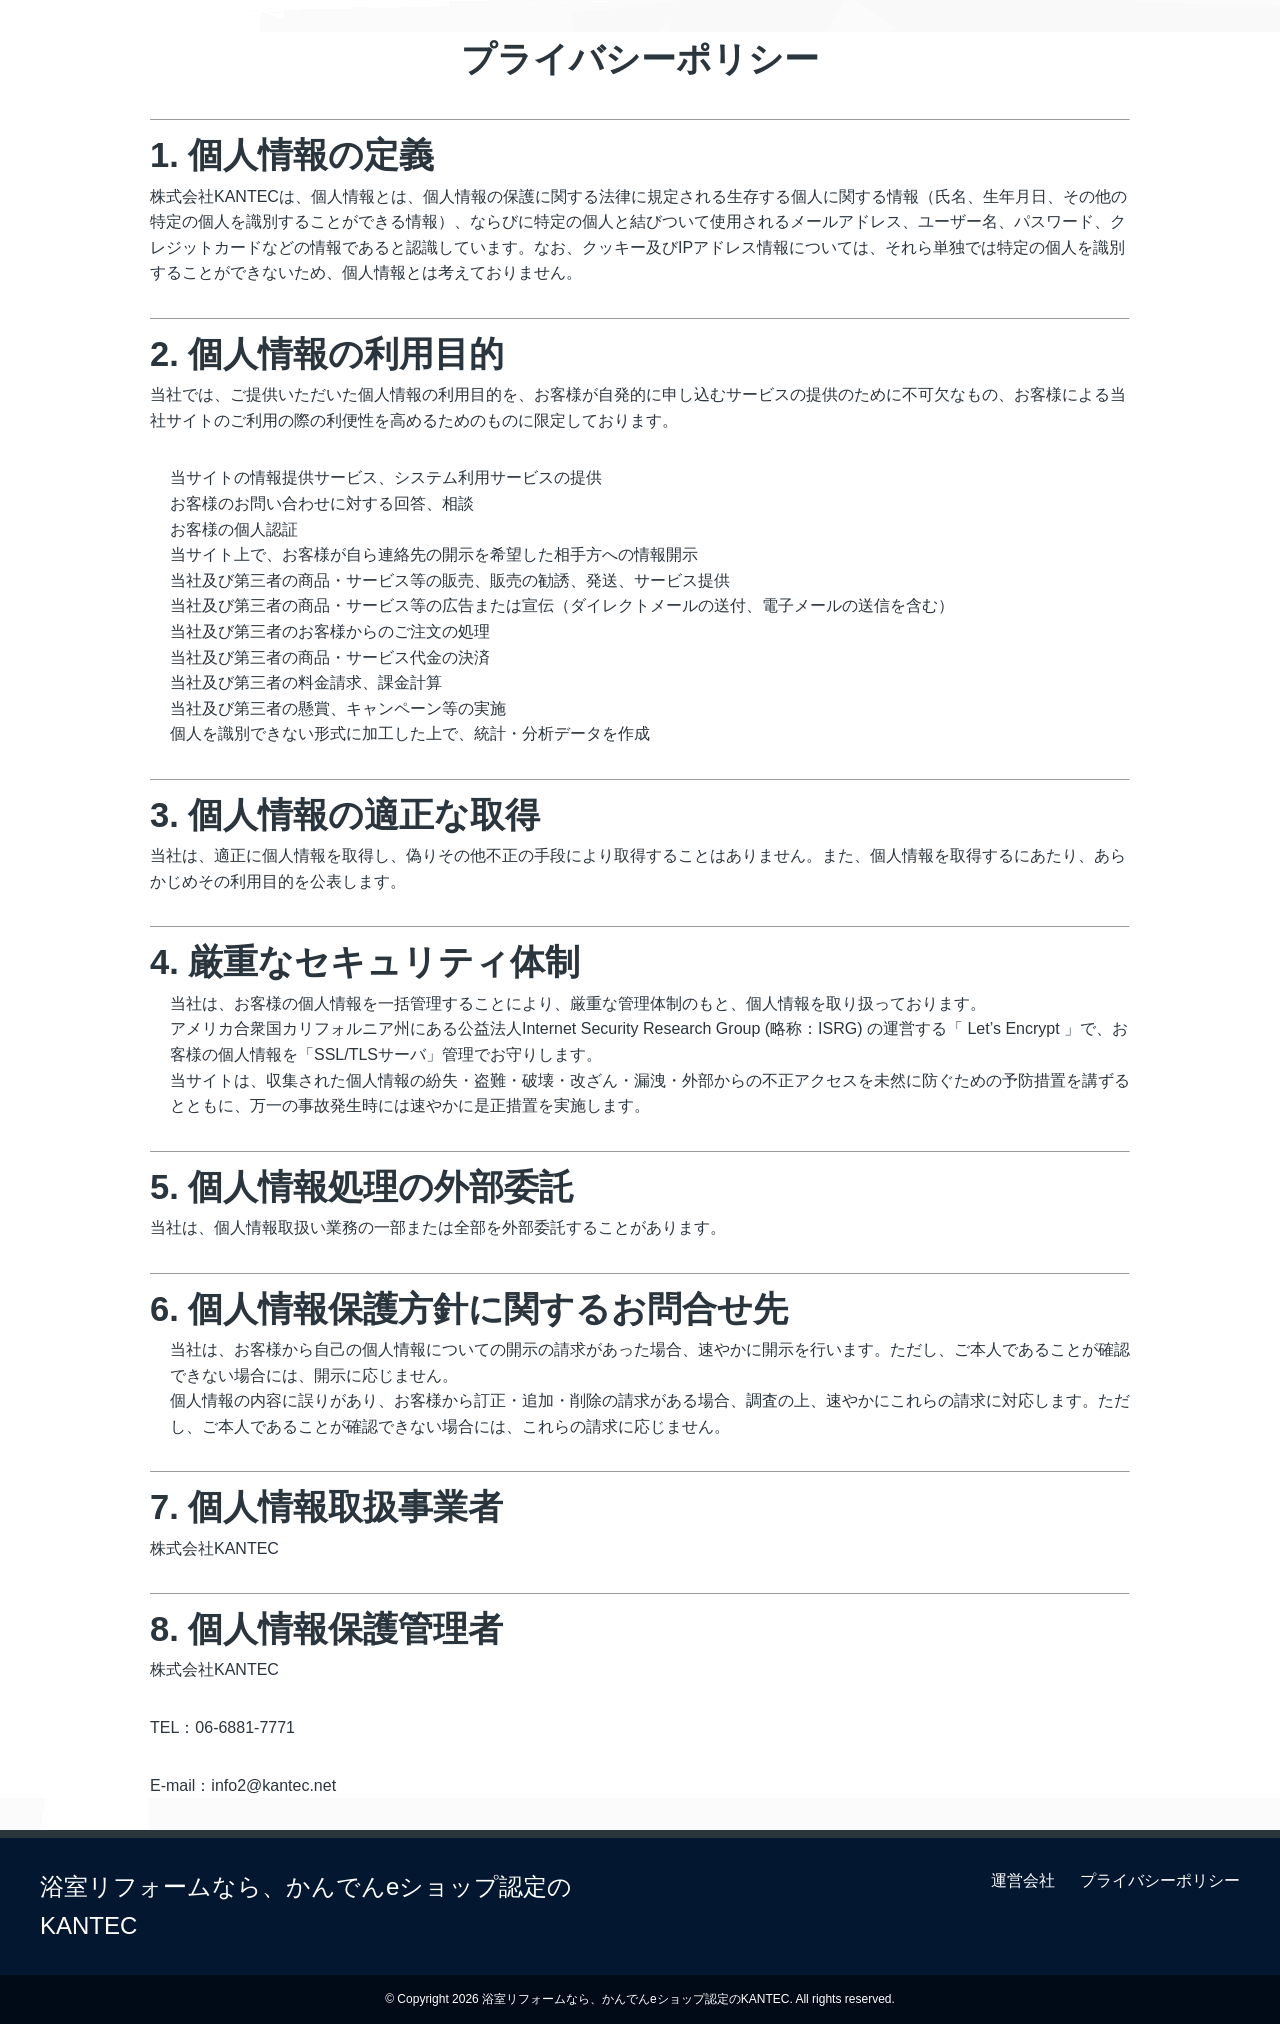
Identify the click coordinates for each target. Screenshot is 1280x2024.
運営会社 (1023, 1880)
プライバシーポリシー (1160, 1880)
